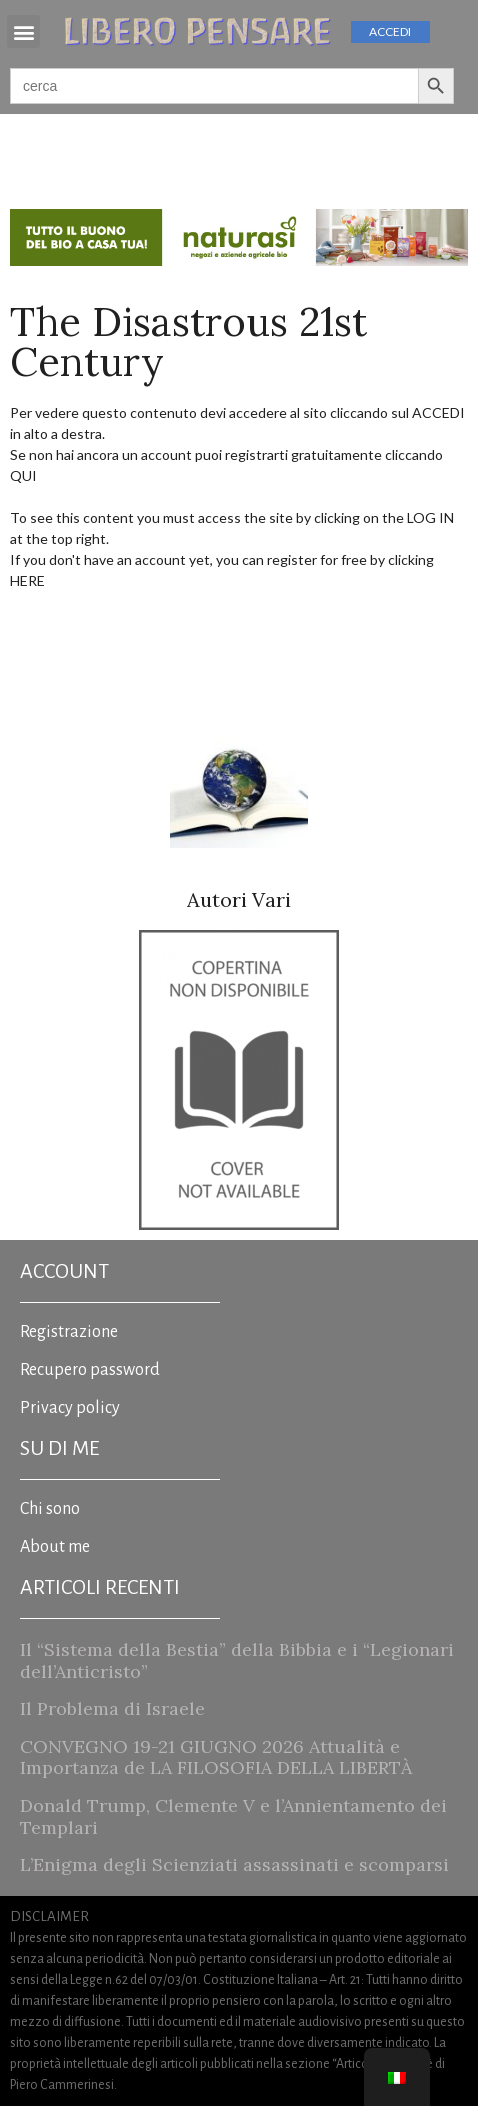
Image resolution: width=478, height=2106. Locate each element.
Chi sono (50, 1509)
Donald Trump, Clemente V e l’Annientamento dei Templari (233, 1816)
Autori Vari (239, 899)
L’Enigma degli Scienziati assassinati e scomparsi (234, 1864)
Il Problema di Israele (112, 1708)
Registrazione (69, 1332)
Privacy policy (70, 1408)
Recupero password (90, 1370)
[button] (23, 31)
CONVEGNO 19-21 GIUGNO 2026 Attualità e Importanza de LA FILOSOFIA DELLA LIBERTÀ (216, 1757)
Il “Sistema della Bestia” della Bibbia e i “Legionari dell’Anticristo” (237, 1660)
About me (55, 1547)
